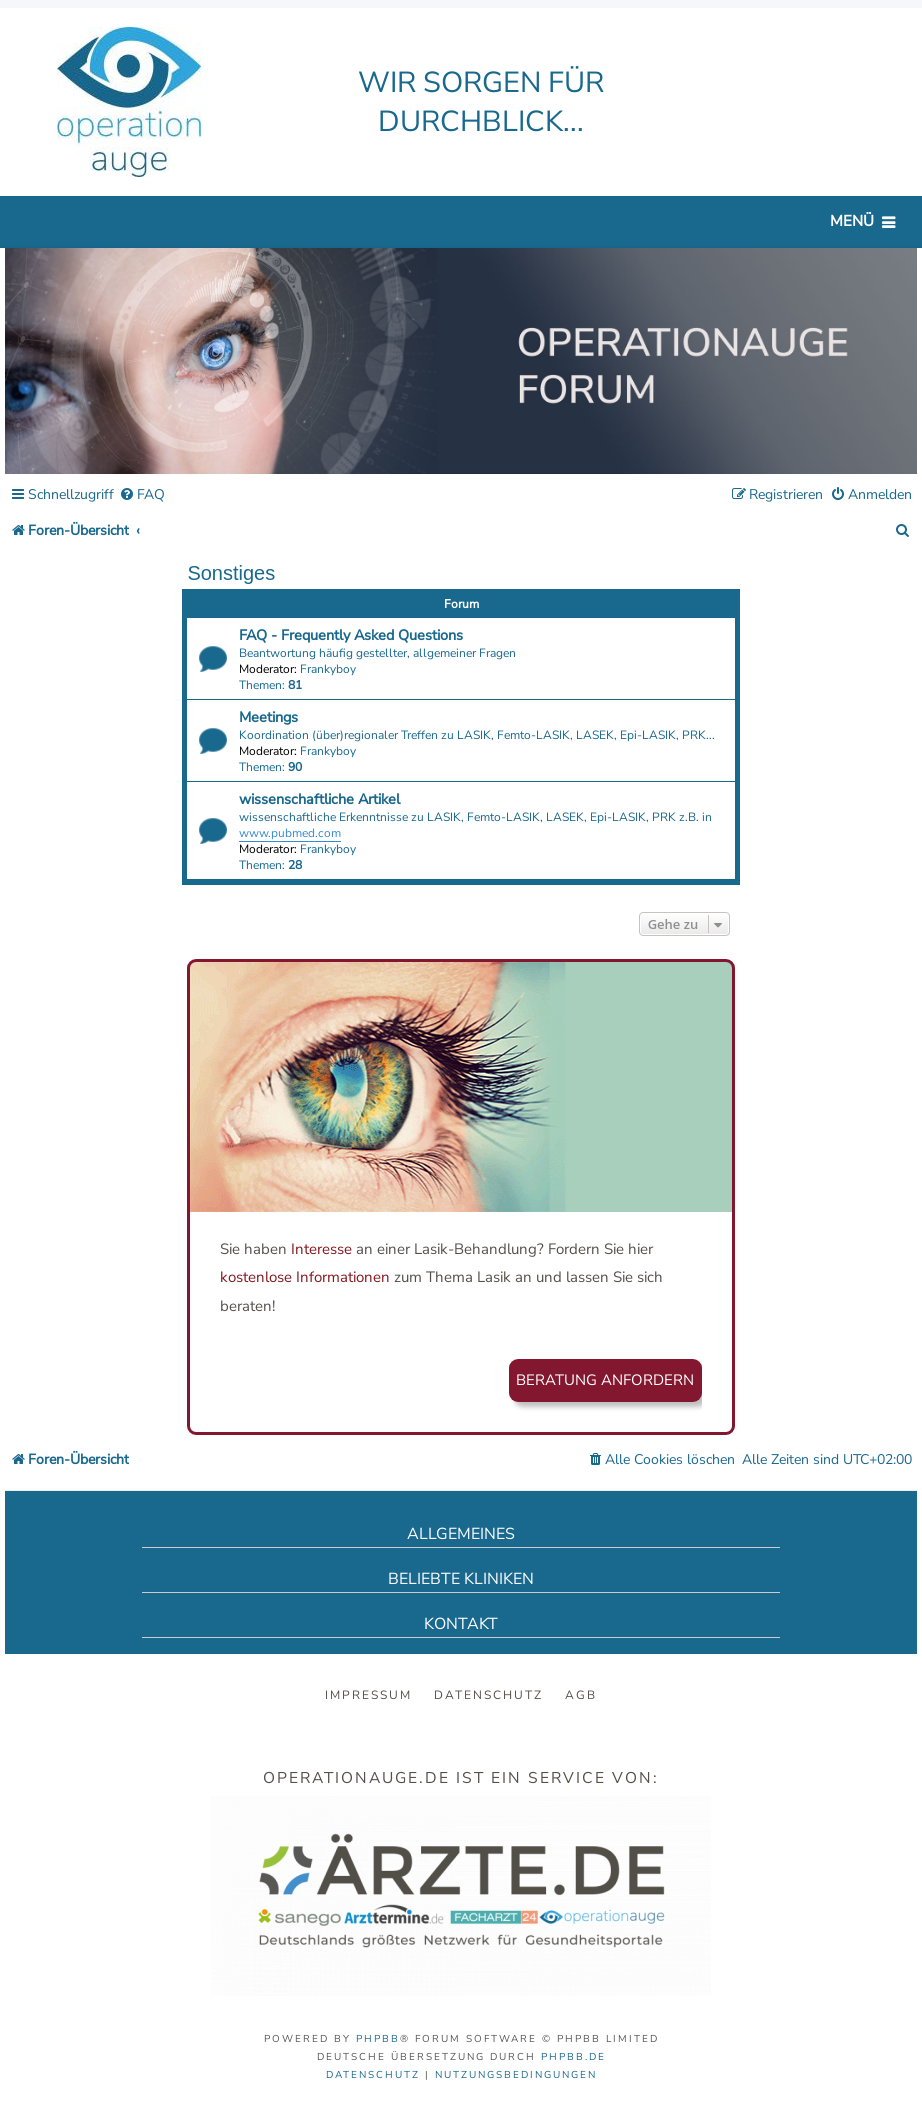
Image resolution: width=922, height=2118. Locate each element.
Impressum (368, 1695)
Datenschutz (488, 1695)
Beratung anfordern (605, 1380)
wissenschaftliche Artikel (319, 799)
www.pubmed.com (290, 833)
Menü (852, 221)
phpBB (378, 2039)
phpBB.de (573, 2057)
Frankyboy (328, 669)
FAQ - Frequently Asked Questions (351, 635)
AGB (581, 1695)
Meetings (268, 717)
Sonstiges (231, 573)
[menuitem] (142, 495)
